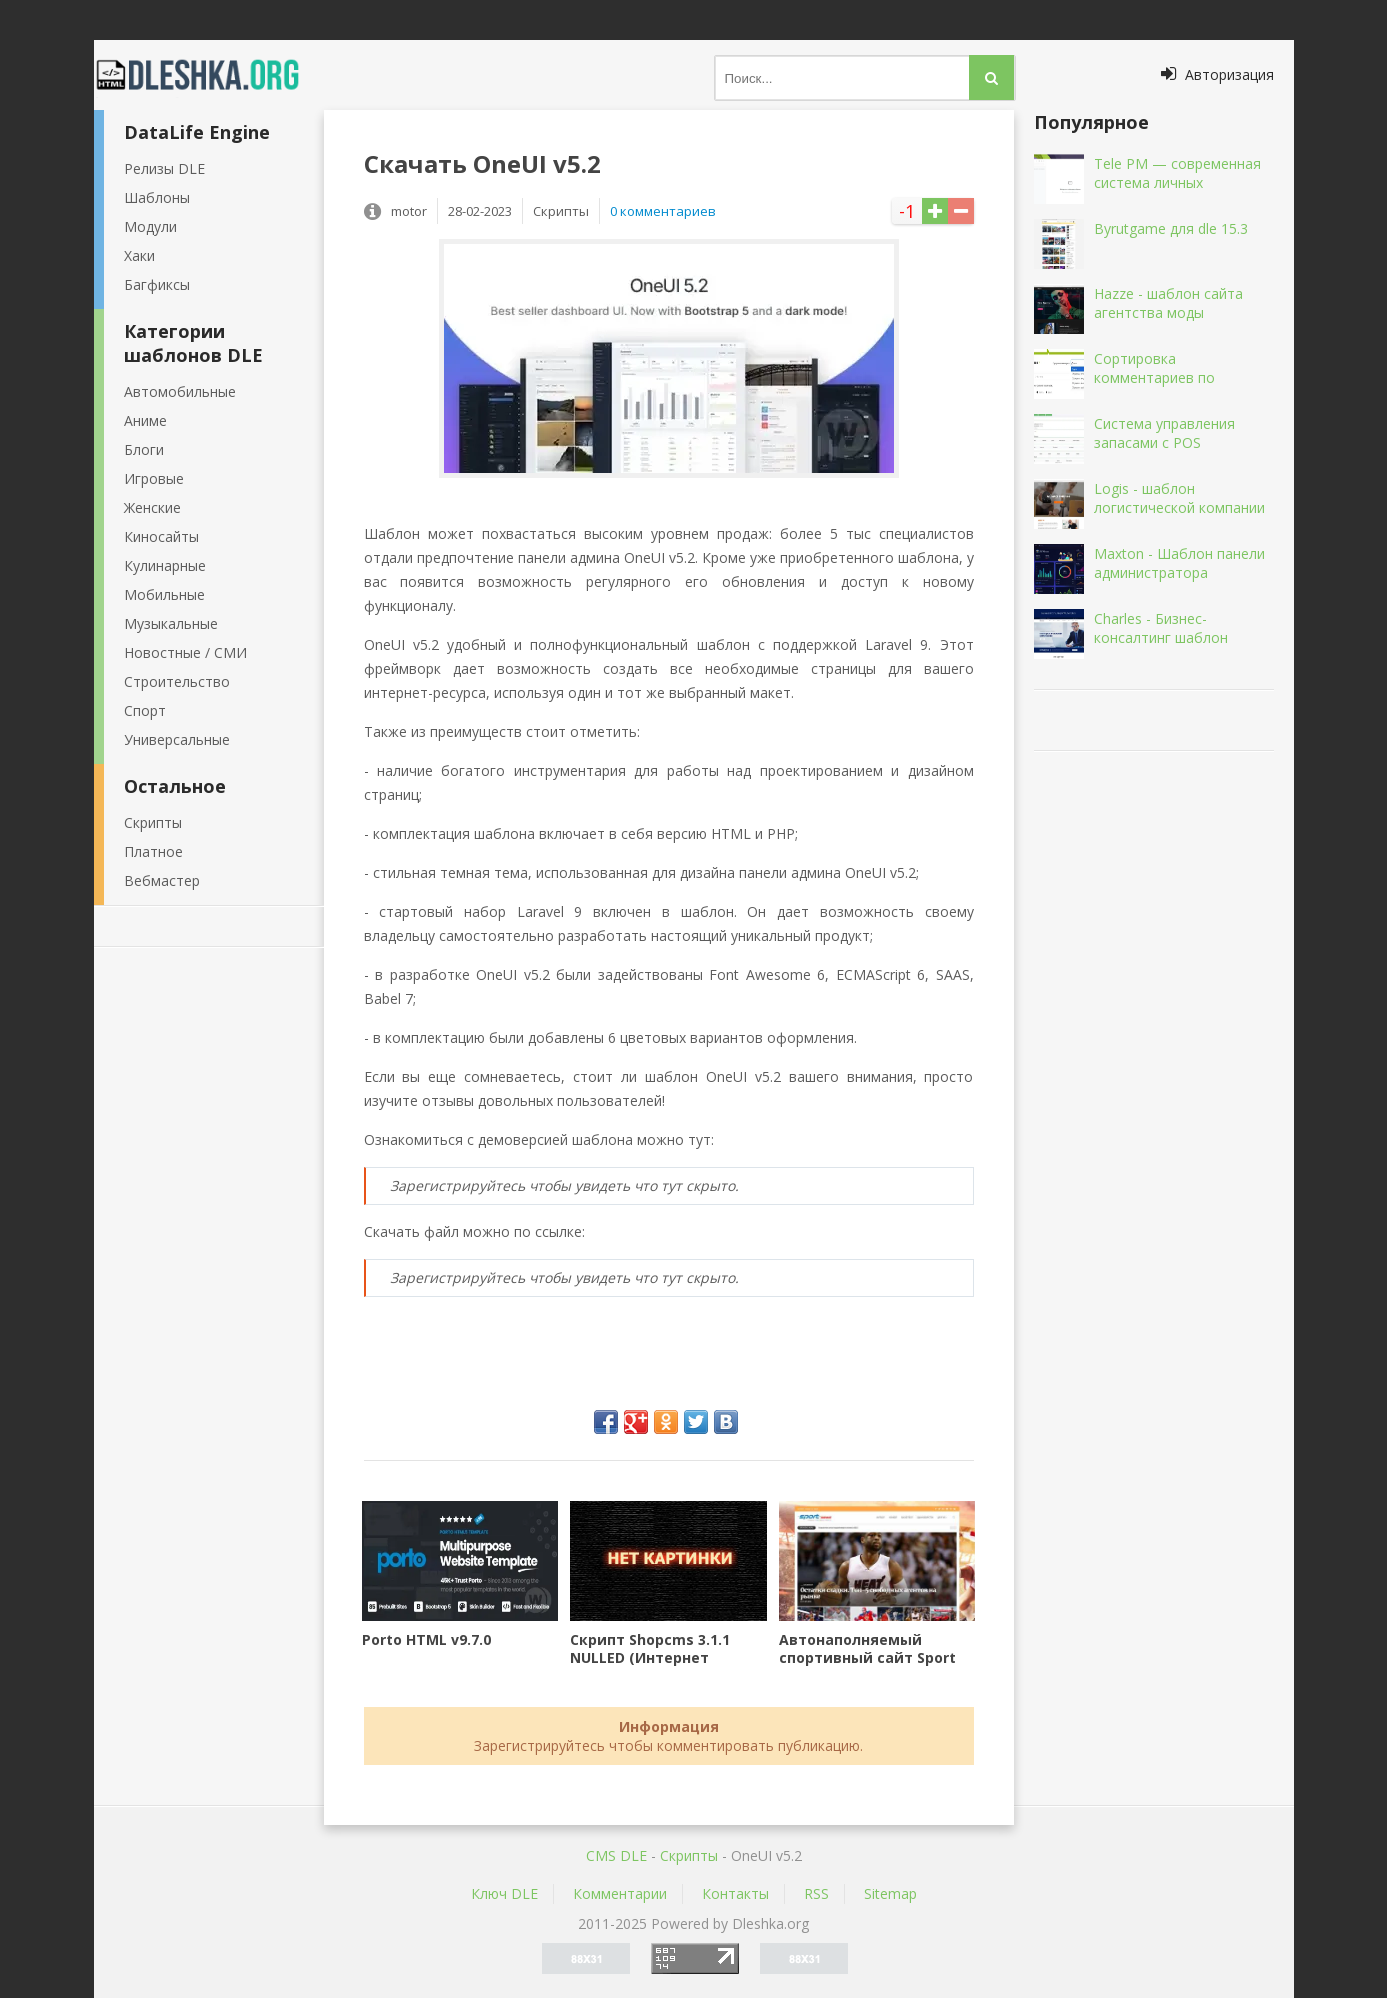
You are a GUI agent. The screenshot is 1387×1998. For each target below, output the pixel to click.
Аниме (145, 420)
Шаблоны (157, 197)
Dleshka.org (209, 75)
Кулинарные (165, 565)
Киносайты (161, 536)
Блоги (144, 449)
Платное (153, 851)
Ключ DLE (504, 1893)
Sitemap (890, 1893)
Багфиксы (157, 284)
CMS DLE (616, 1855)
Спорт (145, 710)
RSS (816, 1893)
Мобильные (164, 594)
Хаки (139, 255)
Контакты (735, 1893)
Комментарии (620, 1893)
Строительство (177, 681)
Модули (150, 226)
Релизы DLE (164, 168)
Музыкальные (171, 623)
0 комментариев (663, 211)
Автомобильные (180, 391)
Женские (152, 507)
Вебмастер (162, 880)
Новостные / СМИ (185, 652)
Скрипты (153, 822)
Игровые (154, 478)
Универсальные (177, 739)
